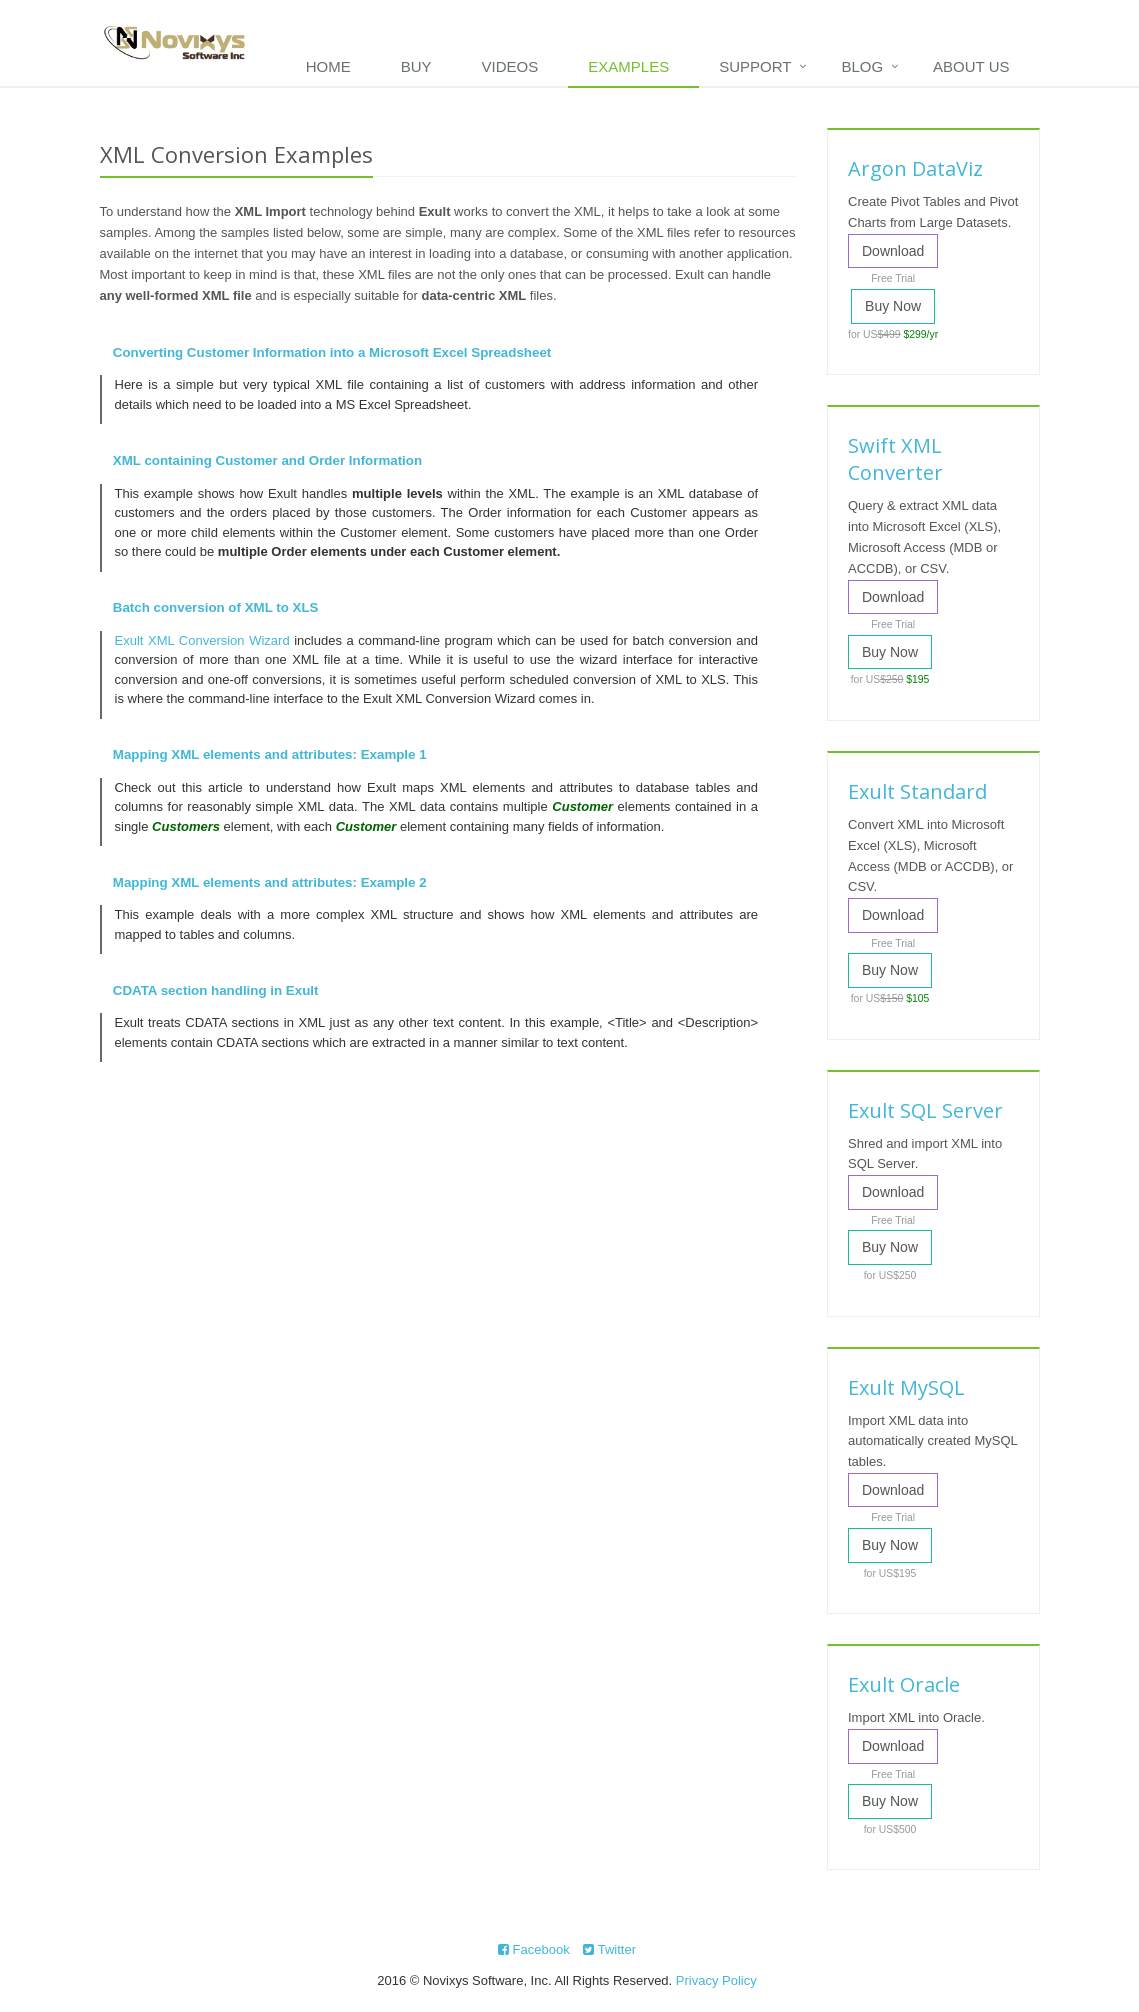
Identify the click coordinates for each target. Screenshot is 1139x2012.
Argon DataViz (915, 168)
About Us (971, 66)
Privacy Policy (716, 1980)
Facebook (534, 1949)
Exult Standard (917, 791)
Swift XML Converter (895, 459)
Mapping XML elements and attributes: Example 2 (270, 882)
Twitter (609, 1949)
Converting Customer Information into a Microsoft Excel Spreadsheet (332, 352)
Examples (628, 66)
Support (755, 66)
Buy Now (893, 306)
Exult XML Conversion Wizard (202, 640)
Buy (416, 66)
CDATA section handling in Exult (216, 990)
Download (893, 251)
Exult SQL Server (925, 1110)
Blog (862, 66)
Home (328, 66)
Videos (510, 66)
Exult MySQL (906, 1387)
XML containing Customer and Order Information (267, 460)
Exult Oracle (904, 1684)
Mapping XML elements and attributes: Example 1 (270, 754)
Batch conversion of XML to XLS (216, 607)
